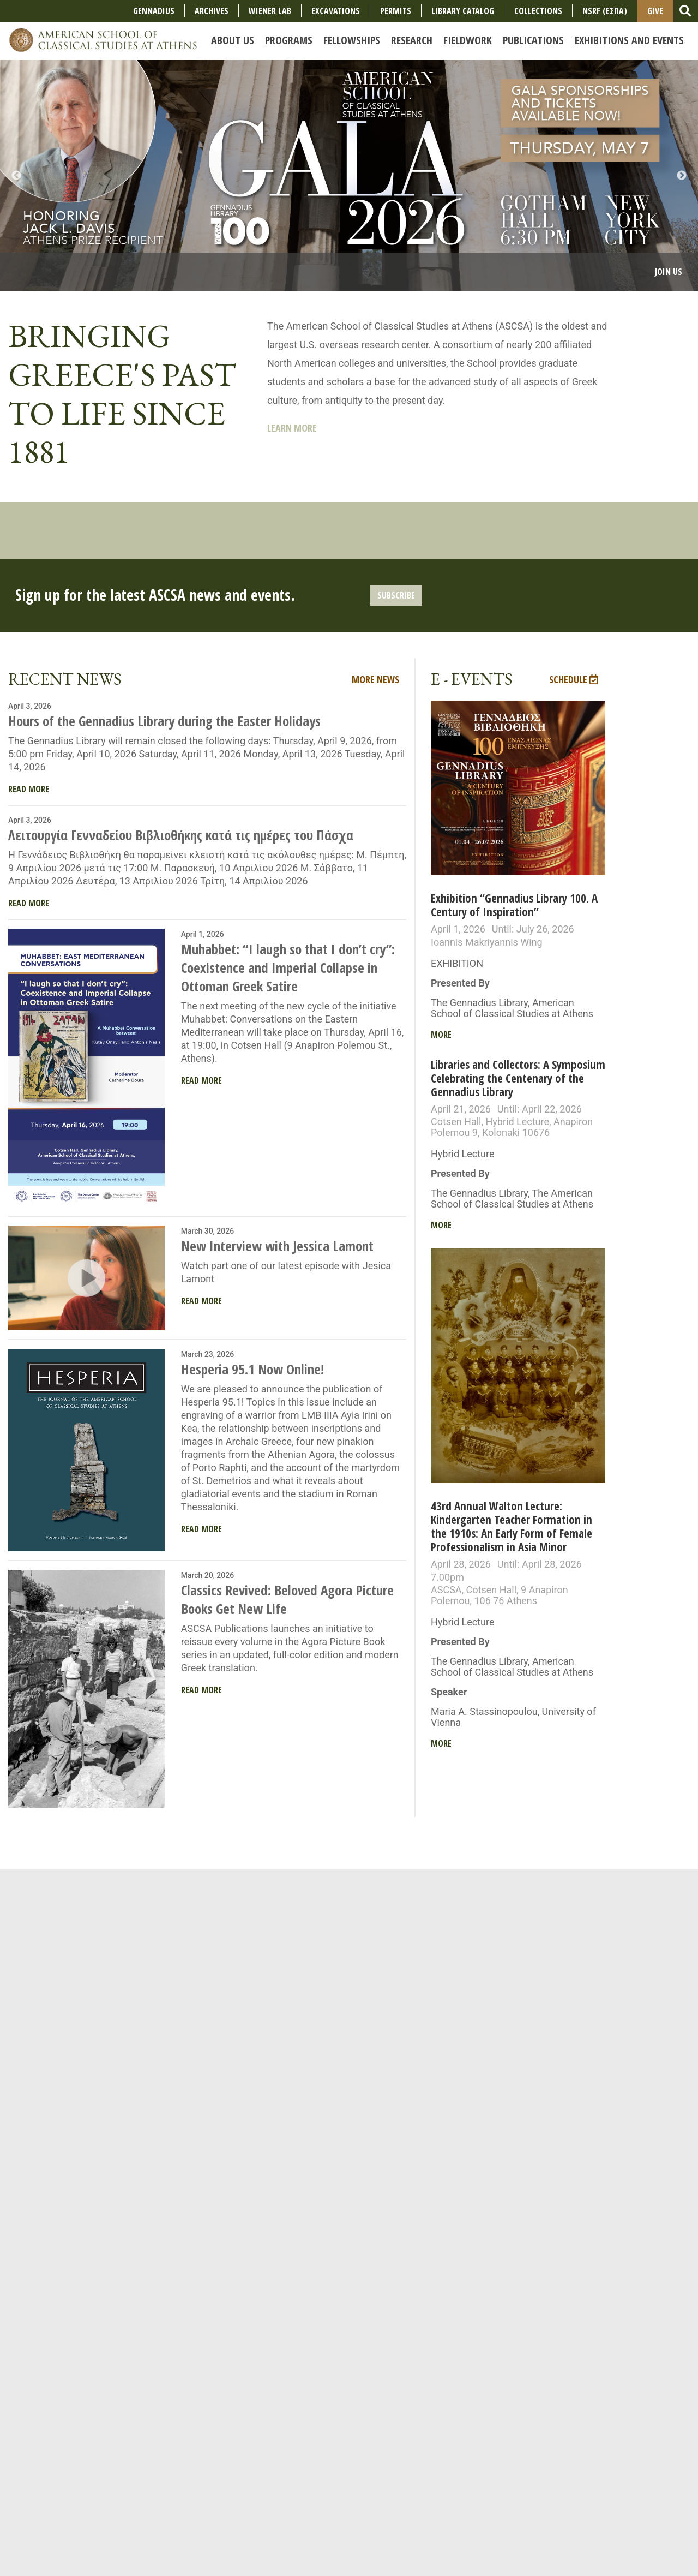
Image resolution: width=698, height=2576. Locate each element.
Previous (16, 175)
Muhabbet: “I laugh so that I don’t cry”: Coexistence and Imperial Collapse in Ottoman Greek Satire (288, 967)
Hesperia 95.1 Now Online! (252, 1369)
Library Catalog (462, 11)
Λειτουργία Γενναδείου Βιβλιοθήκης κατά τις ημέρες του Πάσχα (180, 835)
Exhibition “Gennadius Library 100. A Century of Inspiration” (514, 904)
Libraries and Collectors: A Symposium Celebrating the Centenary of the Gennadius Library (518, 1078)
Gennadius (153, 11)
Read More (28, 789)
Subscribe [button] (396, 595)
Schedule (573, 679)
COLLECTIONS (538, 11)
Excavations (335, 11)
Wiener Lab (270, 11)
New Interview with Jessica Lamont (277, 1245)
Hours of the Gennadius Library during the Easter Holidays (164, 721)
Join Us (668, 272)
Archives (211, 11)
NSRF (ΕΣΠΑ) (604, 11)
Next (681, 175)
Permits (395, 11)
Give (655, 11)
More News (375, 679)
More (441, 1035)
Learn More (292, 427)
